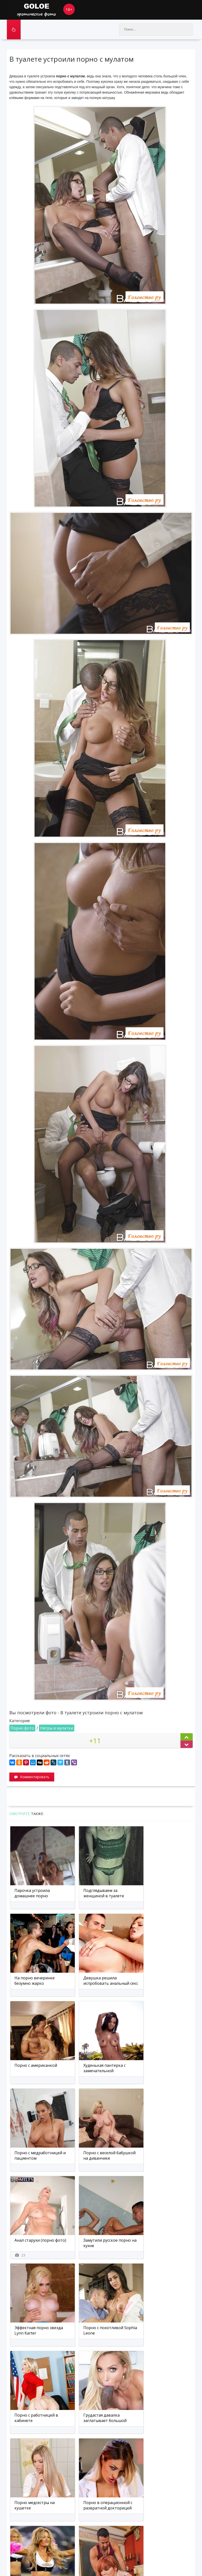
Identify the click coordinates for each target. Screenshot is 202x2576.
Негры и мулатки (56, 1728)
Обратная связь (22, 2554)
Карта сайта (52, 2554)
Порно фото (22, 1728)
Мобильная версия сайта (90, 2554)
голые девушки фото (38, 2564)
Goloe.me (43, 10)
